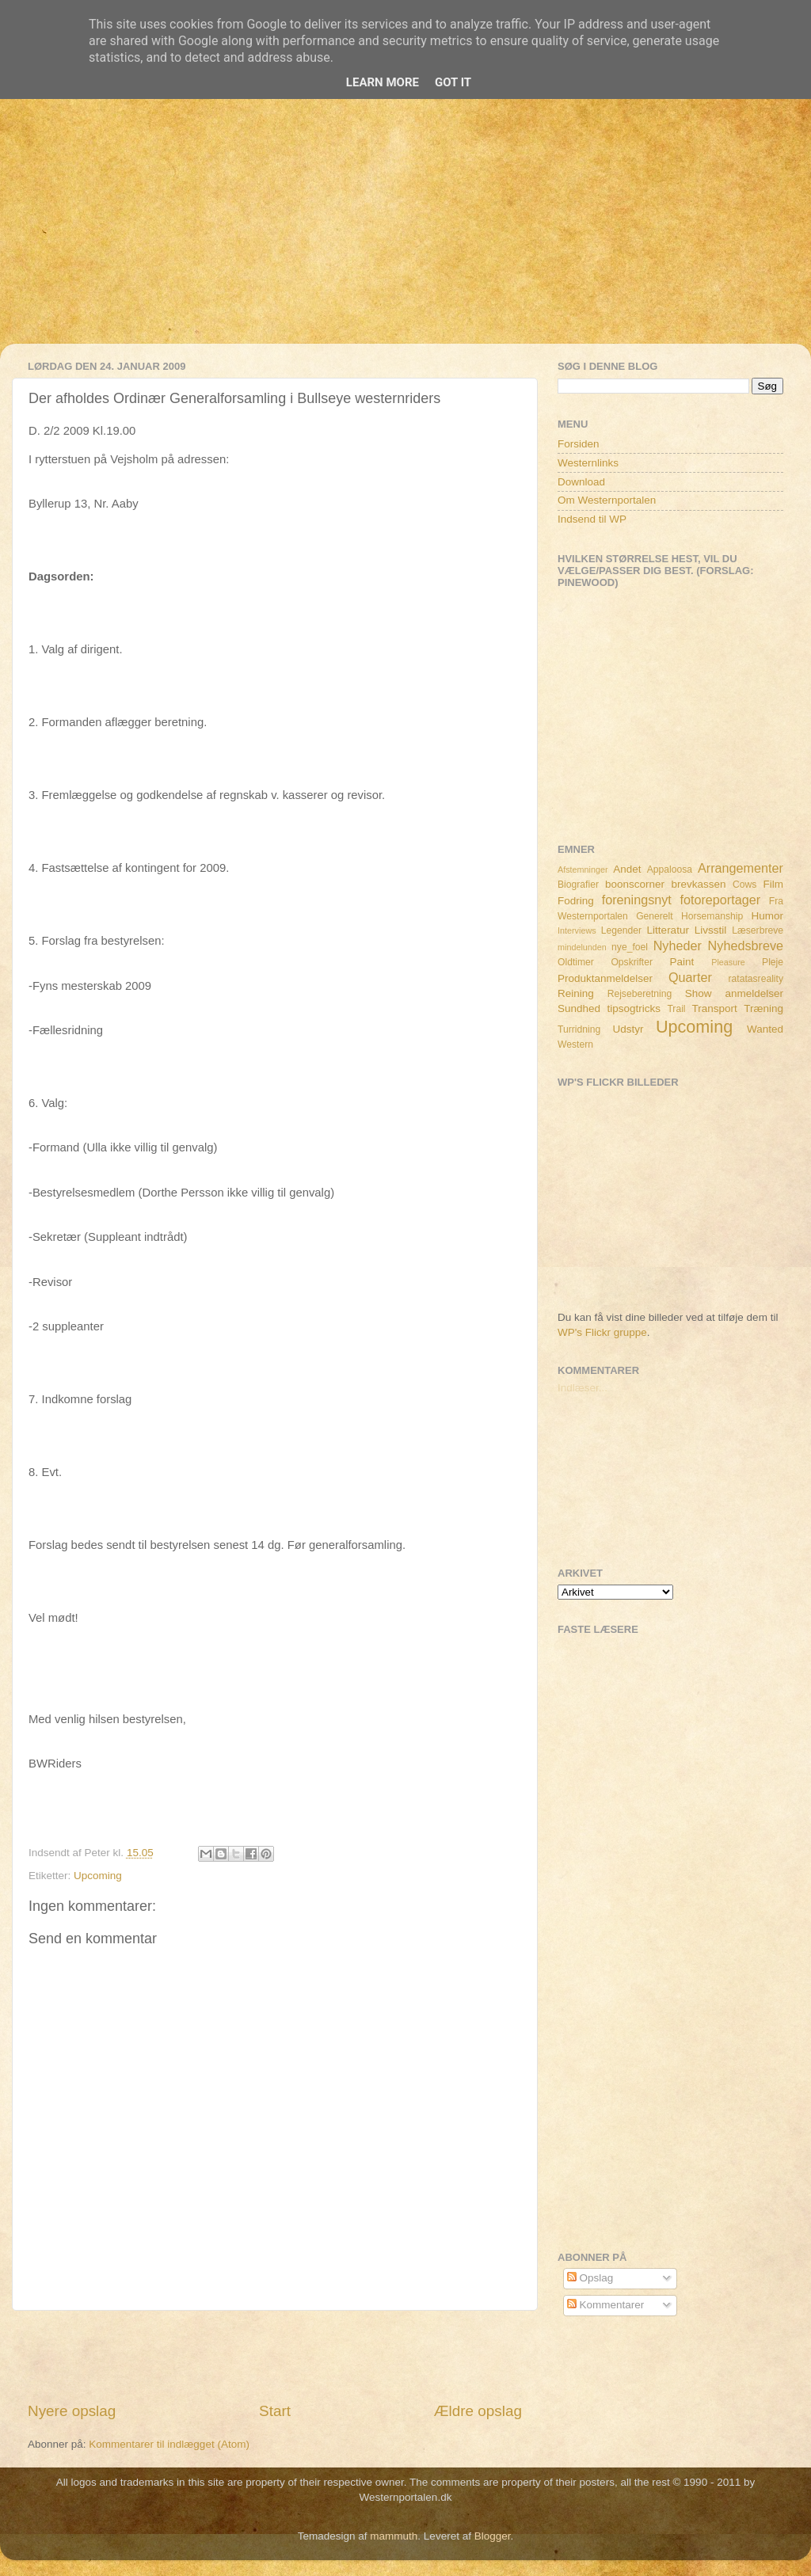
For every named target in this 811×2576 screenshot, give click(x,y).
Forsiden (579, 444)
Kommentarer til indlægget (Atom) (169, 2444)
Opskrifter (632, 962)
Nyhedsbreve (745, 945)
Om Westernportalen (607, 500)
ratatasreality (755, 978)
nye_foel (629, 947)
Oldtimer (576, 962)
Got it (453, 82)
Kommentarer (606, 2305)
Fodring (576, 901)
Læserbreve (757, 930)
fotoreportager (720, 899)
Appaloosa (669, 869)
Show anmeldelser (734, 993)
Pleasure (728, 962)
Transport (714, 1008)
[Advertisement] (405, 233)
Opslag (590, 2278)
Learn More (382, 82)
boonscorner (634, 884)
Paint (682, 962)
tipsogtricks (634, 1008)
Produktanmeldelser (605, 978)
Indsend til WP (592, 519)
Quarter (690, 977)
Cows (744, 884)
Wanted (765, 1029)
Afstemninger (583, 869)
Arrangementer (740, 868)
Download (581, 482)
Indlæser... (582, 1388)
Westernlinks (588, 463)
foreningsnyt (637, 899)
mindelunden (582, 947)
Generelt (654, 916)
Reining (576, 993)
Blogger (492, 2536)
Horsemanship (712, 916)
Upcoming (98, 1876)
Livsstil (711, 930)
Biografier (578, 884)
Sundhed (579, 1008)
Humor (768, 916)
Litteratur (668, 930)
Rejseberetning (639, 993)
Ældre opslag (478, 2411)
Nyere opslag (72, 2411)
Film (773, 884)
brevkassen (699, 884)
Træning (763, 1008)
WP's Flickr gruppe (602, 1332)
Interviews (577, 930)
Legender (621, 930)
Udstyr (627, 1029)
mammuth (393, 2536)
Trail (676, 1008)
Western (575, 1044)
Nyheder (677, 945)
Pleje (772, 962)
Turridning (579, 1029)
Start (275, 2411)
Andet (627, 869)
